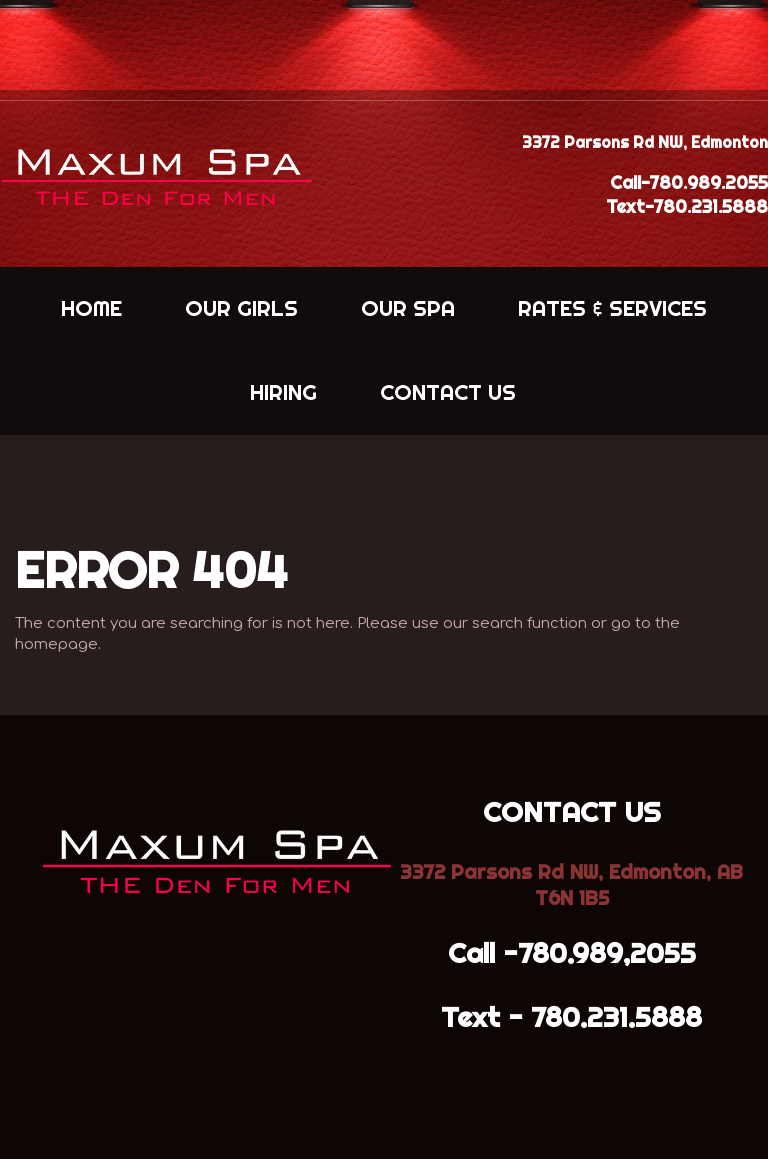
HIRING (283, 392)
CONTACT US (448, 392)
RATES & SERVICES (612, 308)
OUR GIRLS (241, 308)
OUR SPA (408, 308)
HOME (91, 308)
